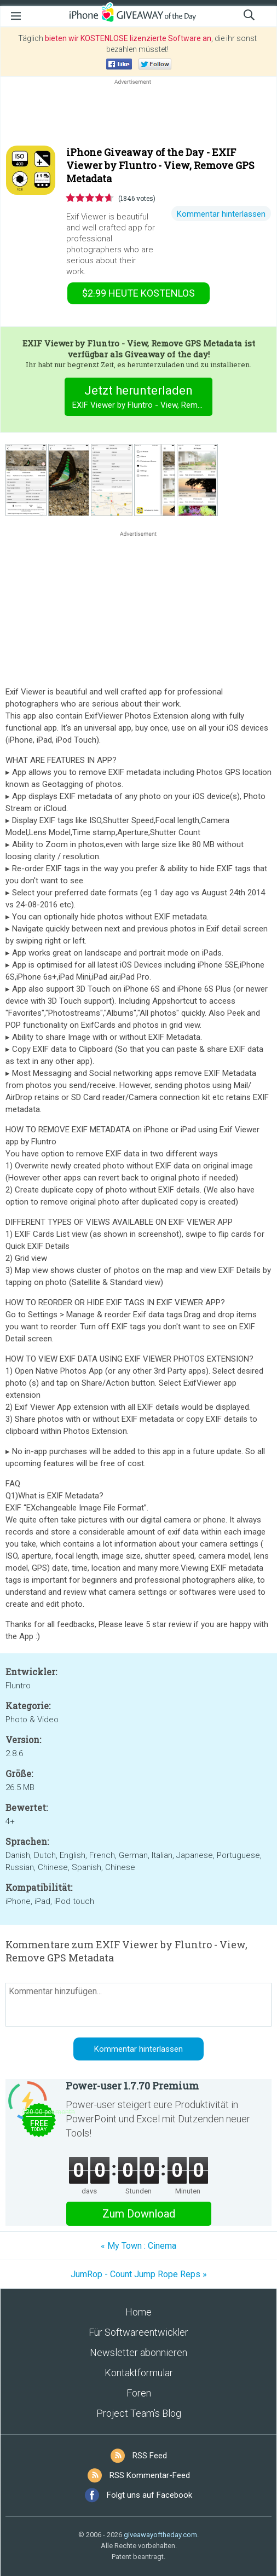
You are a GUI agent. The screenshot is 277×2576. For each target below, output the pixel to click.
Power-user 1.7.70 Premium (132, 2085)
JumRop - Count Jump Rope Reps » (139, 2274)
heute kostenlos (138, 293)
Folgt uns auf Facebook (149, 2495)
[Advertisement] (138, 113)
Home (138, 2312)
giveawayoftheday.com (160, 2535)
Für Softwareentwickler (138, 2332)
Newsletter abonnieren (138, 2352)
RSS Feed (149, 2456)
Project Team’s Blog (138, 2413)
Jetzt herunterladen (142, 398)
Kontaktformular (139, 2372)
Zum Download (138, 2213)
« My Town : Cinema (138, 2246)
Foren (138, 2393)
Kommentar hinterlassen (221, 214)
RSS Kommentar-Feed (149, 2475)
